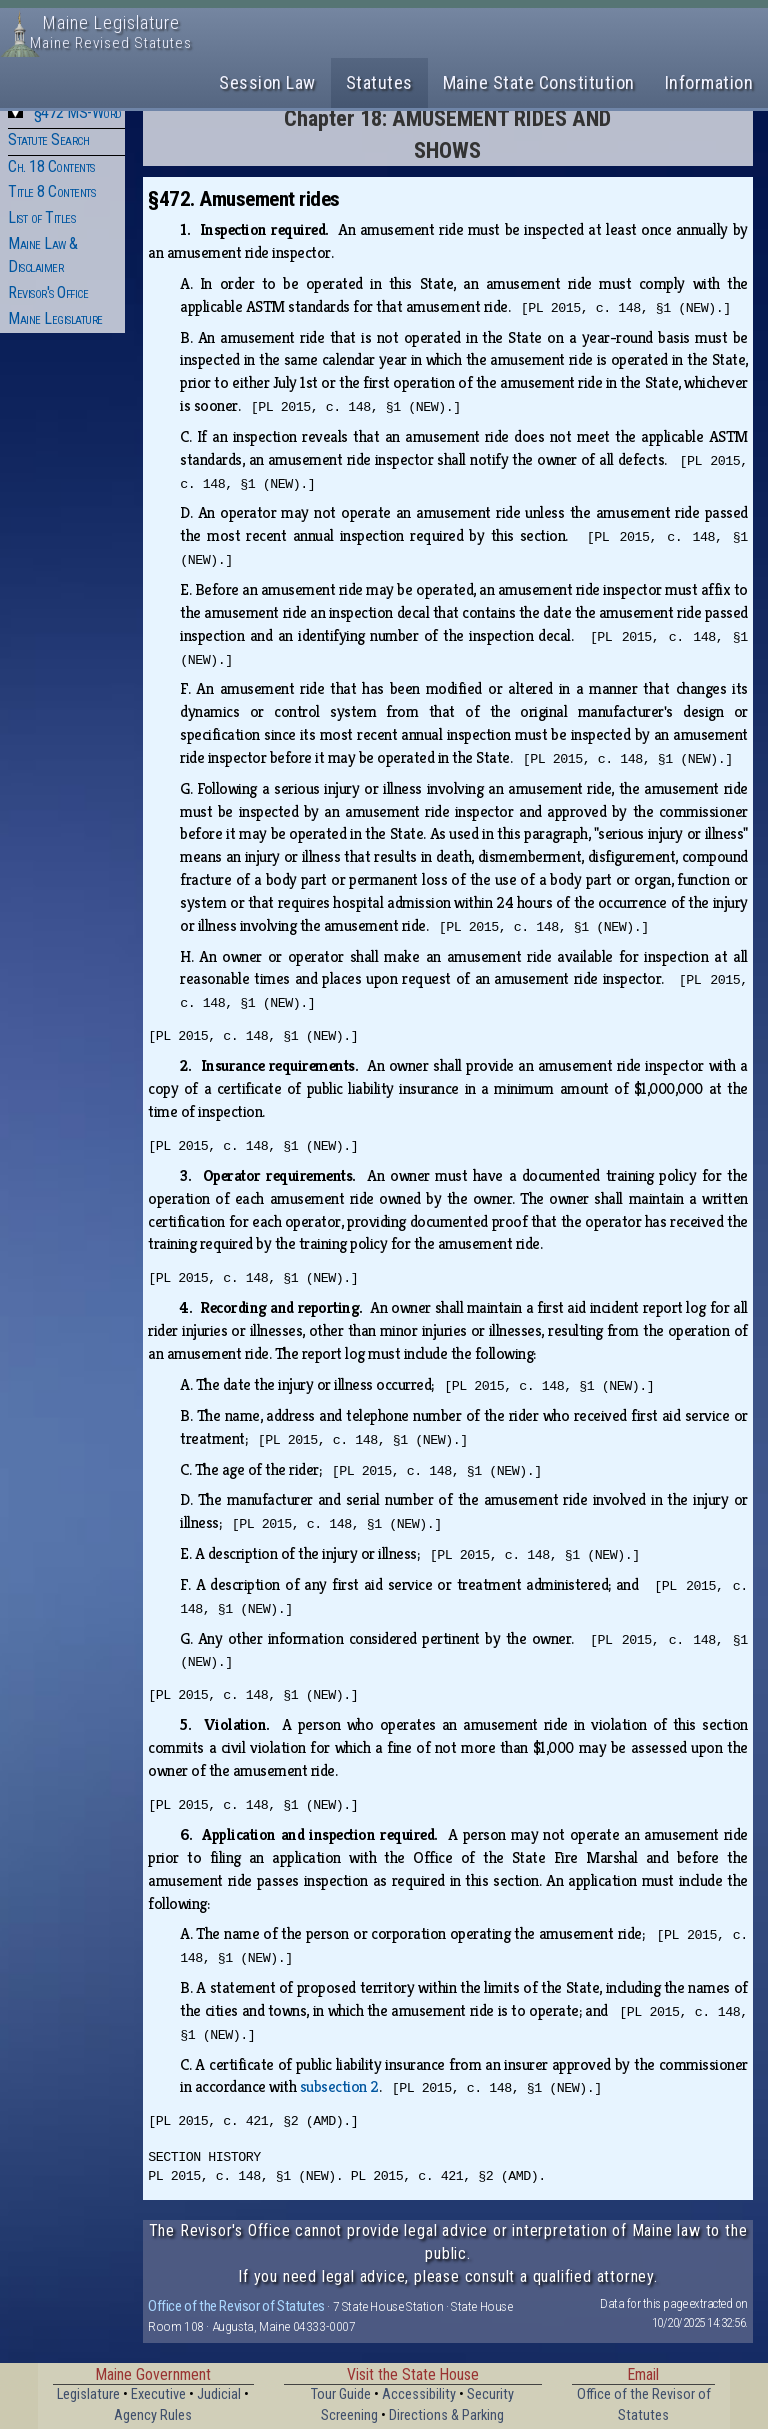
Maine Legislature (55, 318)
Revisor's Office (48, 292)
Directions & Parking (446, 2415)
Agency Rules (153, 2415)
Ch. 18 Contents (51, 166)
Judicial (219, 2394)
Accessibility (419, 2394)
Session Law (267, 82)
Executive (158, 2394)
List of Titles (41, 217)
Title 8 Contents (51, 191)
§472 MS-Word (78, 112)
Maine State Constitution (539, 82)
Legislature (88, 2394)
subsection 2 (339, 2086)
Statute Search (48, 139)
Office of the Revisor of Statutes (236, 2306)
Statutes (379, 82)
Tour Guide (341, 2394)
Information (709, 82)
